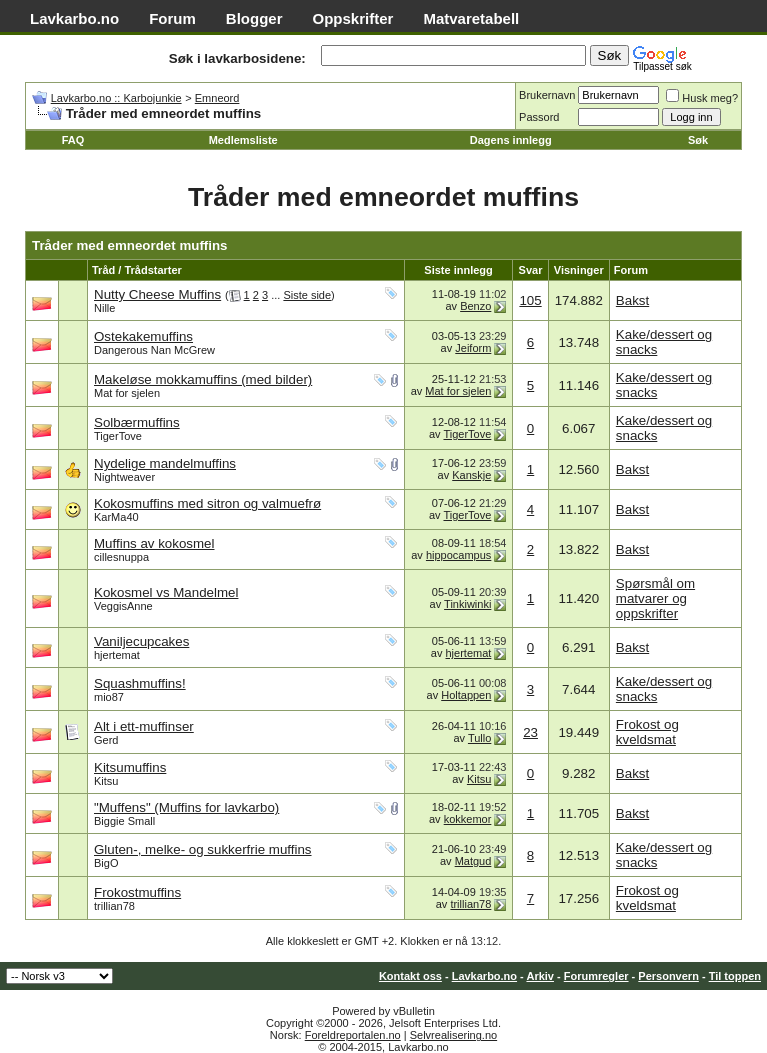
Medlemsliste (243, 140)
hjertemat (117, 655)
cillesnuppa (121, 557)
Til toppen (735, 976)
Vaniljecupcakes (141, 641)
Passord (539, 117)
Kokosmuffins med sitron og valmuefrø (207, 503)
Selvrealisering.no (453, 1035)
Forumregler (596, 976)
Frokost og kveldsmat (647, 732)
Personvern (668, 976)
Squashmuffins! (140, 683)
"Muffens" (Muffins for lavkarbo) (186, 807)
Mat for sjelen (127, 393)
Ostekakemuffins (143, 336)
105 (530, 300)
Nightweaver (124, 477)
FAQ (73, 140)
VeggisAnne (123, 606)
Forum (172, 18)
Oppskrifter (353, 18)
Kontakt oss (410, 976)
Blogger (254, 18)
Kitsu (106, 781)
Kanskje (471, 475)
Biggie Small (124, 821)
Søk (698, 140)
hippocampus (458, 555)
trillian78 (114, 906)
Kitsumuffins (130, 767)
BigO (106, 863)
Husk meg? (702, 98)
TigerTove (118, 436)
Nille (104, 308)
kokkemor (468, 819)
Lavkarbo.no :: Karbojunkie (116, 98)
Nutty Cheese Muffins (157, 294)
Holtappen (466, 695)
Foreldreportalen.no (353, 1035)
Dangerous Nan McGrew (154, 350)
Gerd (106, 740)
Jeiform (473, 348)
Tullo (479, 738)
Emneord (217, 98)
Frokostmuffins (137, 892)
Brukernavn (547, 95)
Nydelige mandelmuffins (165, 463)
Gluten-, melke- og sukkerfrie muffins (203, 849)
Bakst (632, 300)
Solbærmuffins (137, 422)
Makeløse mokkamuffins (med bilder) (203, 379)
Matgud (473, 861)
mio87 (109, 697)
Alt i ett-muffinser (144, 726)
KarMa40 (116, 517)
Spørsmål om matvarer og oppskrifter (655, 598)
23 (530, 732)
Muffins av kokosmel (154, 543)
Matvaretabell (471, 18)
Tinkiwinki (467, 604)
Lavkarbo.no (74, 18)
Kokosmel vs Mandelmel (166, 592)
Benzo (475, 306)
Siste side (307, 295)
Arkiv (540, 976)
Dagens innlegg (511, 140)
